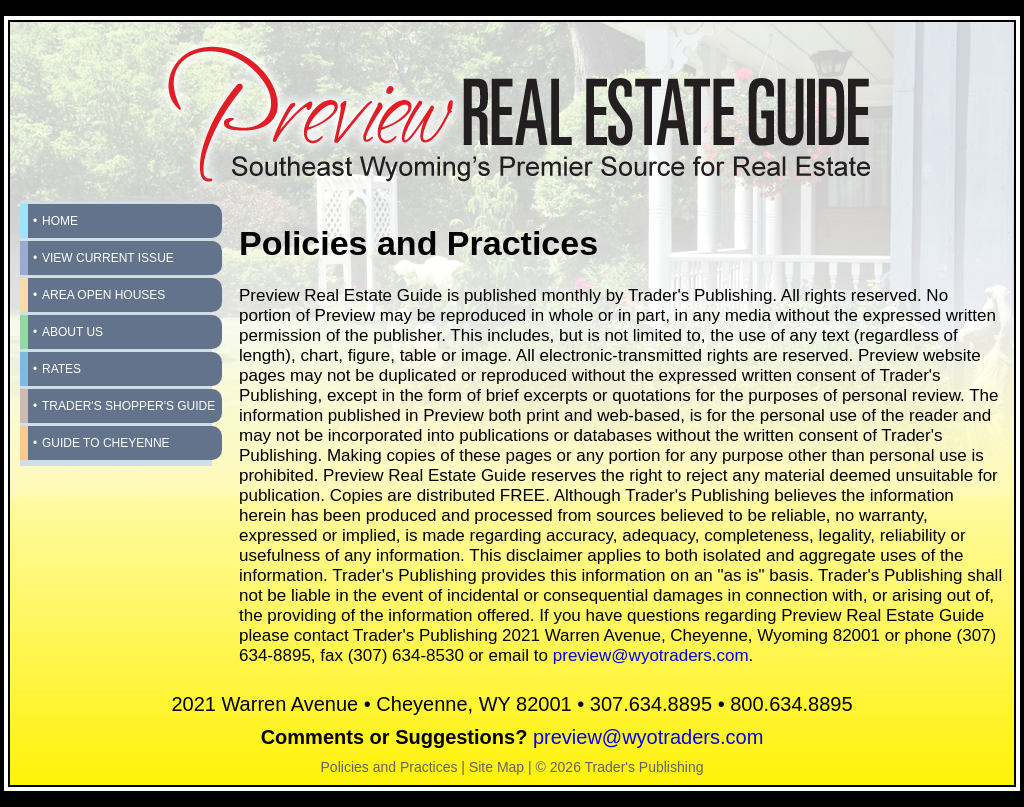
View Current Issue (108, 258)
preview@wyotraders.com (651, 655)
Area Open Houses (103, 295)
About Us (72, 332)
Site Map (496, 767)
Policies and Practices (389, 767)
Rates (61, 369)
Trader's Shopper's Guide (128, 406)
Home (60, 221)
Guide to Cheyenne (106, 443)
